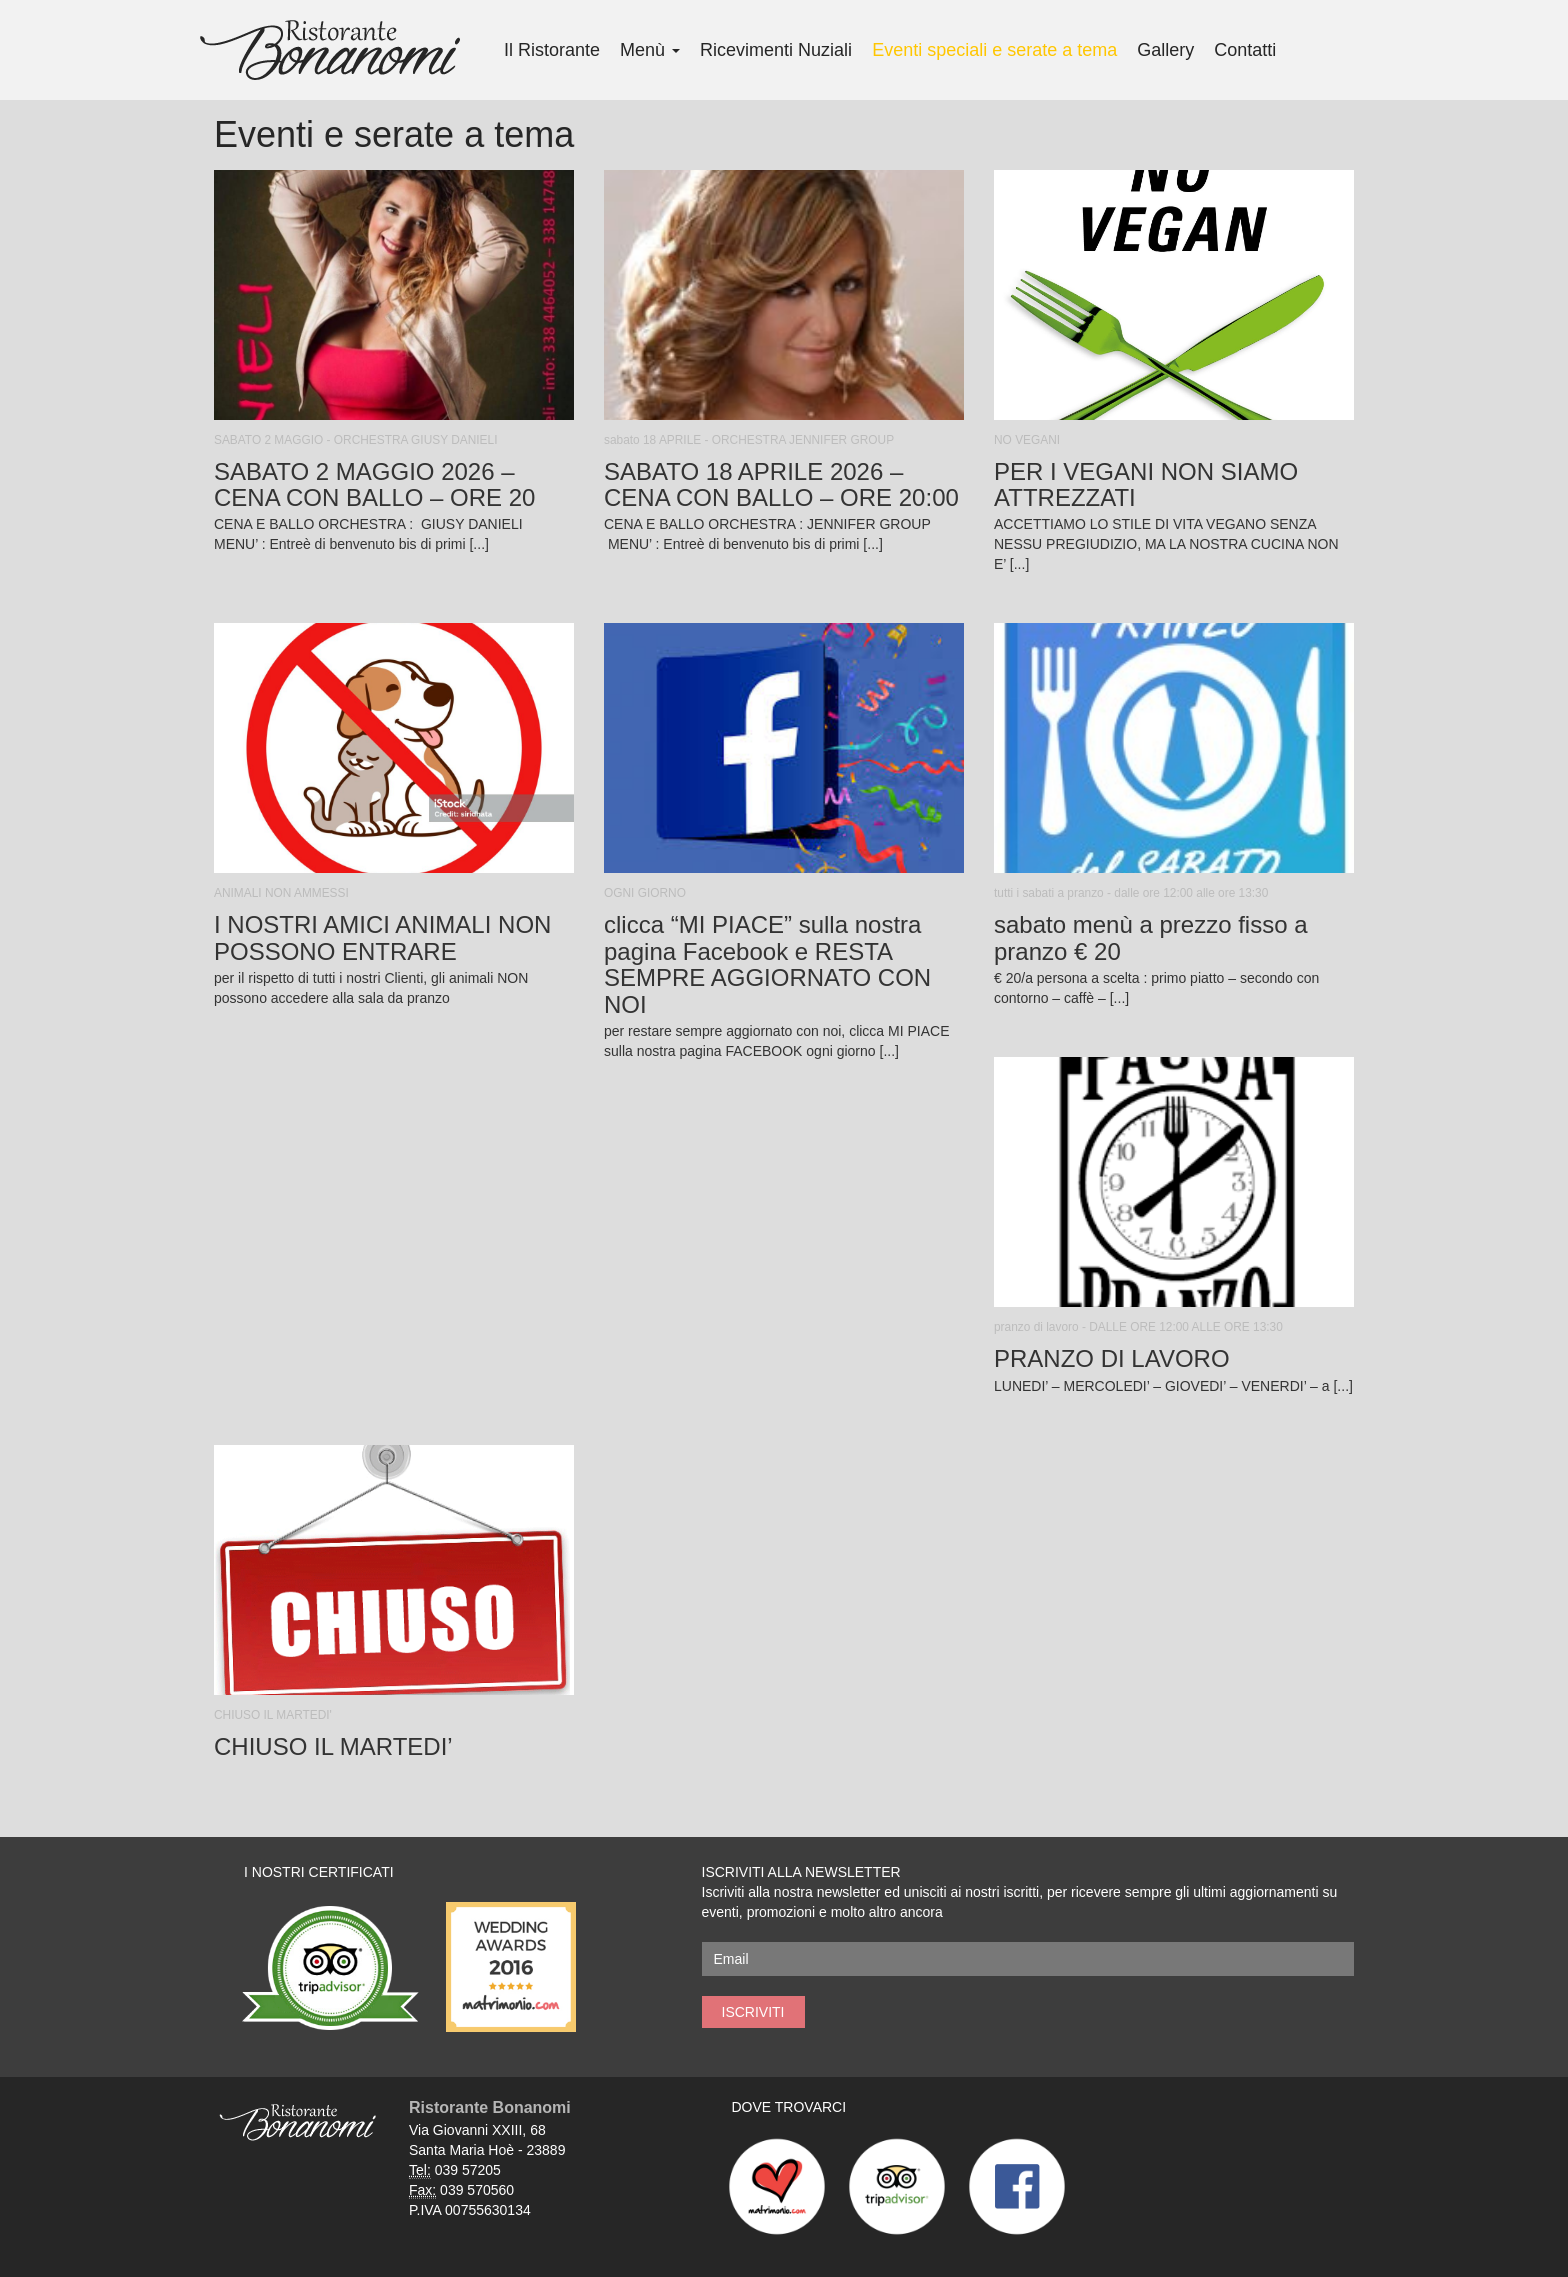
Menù (650, 50)
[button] (394, 367)
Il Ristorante (552, 50)
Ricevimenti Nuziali (776, 50)
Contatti (1245, 50)
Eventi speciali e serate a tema (994, 50)
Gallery (1165, 50)
